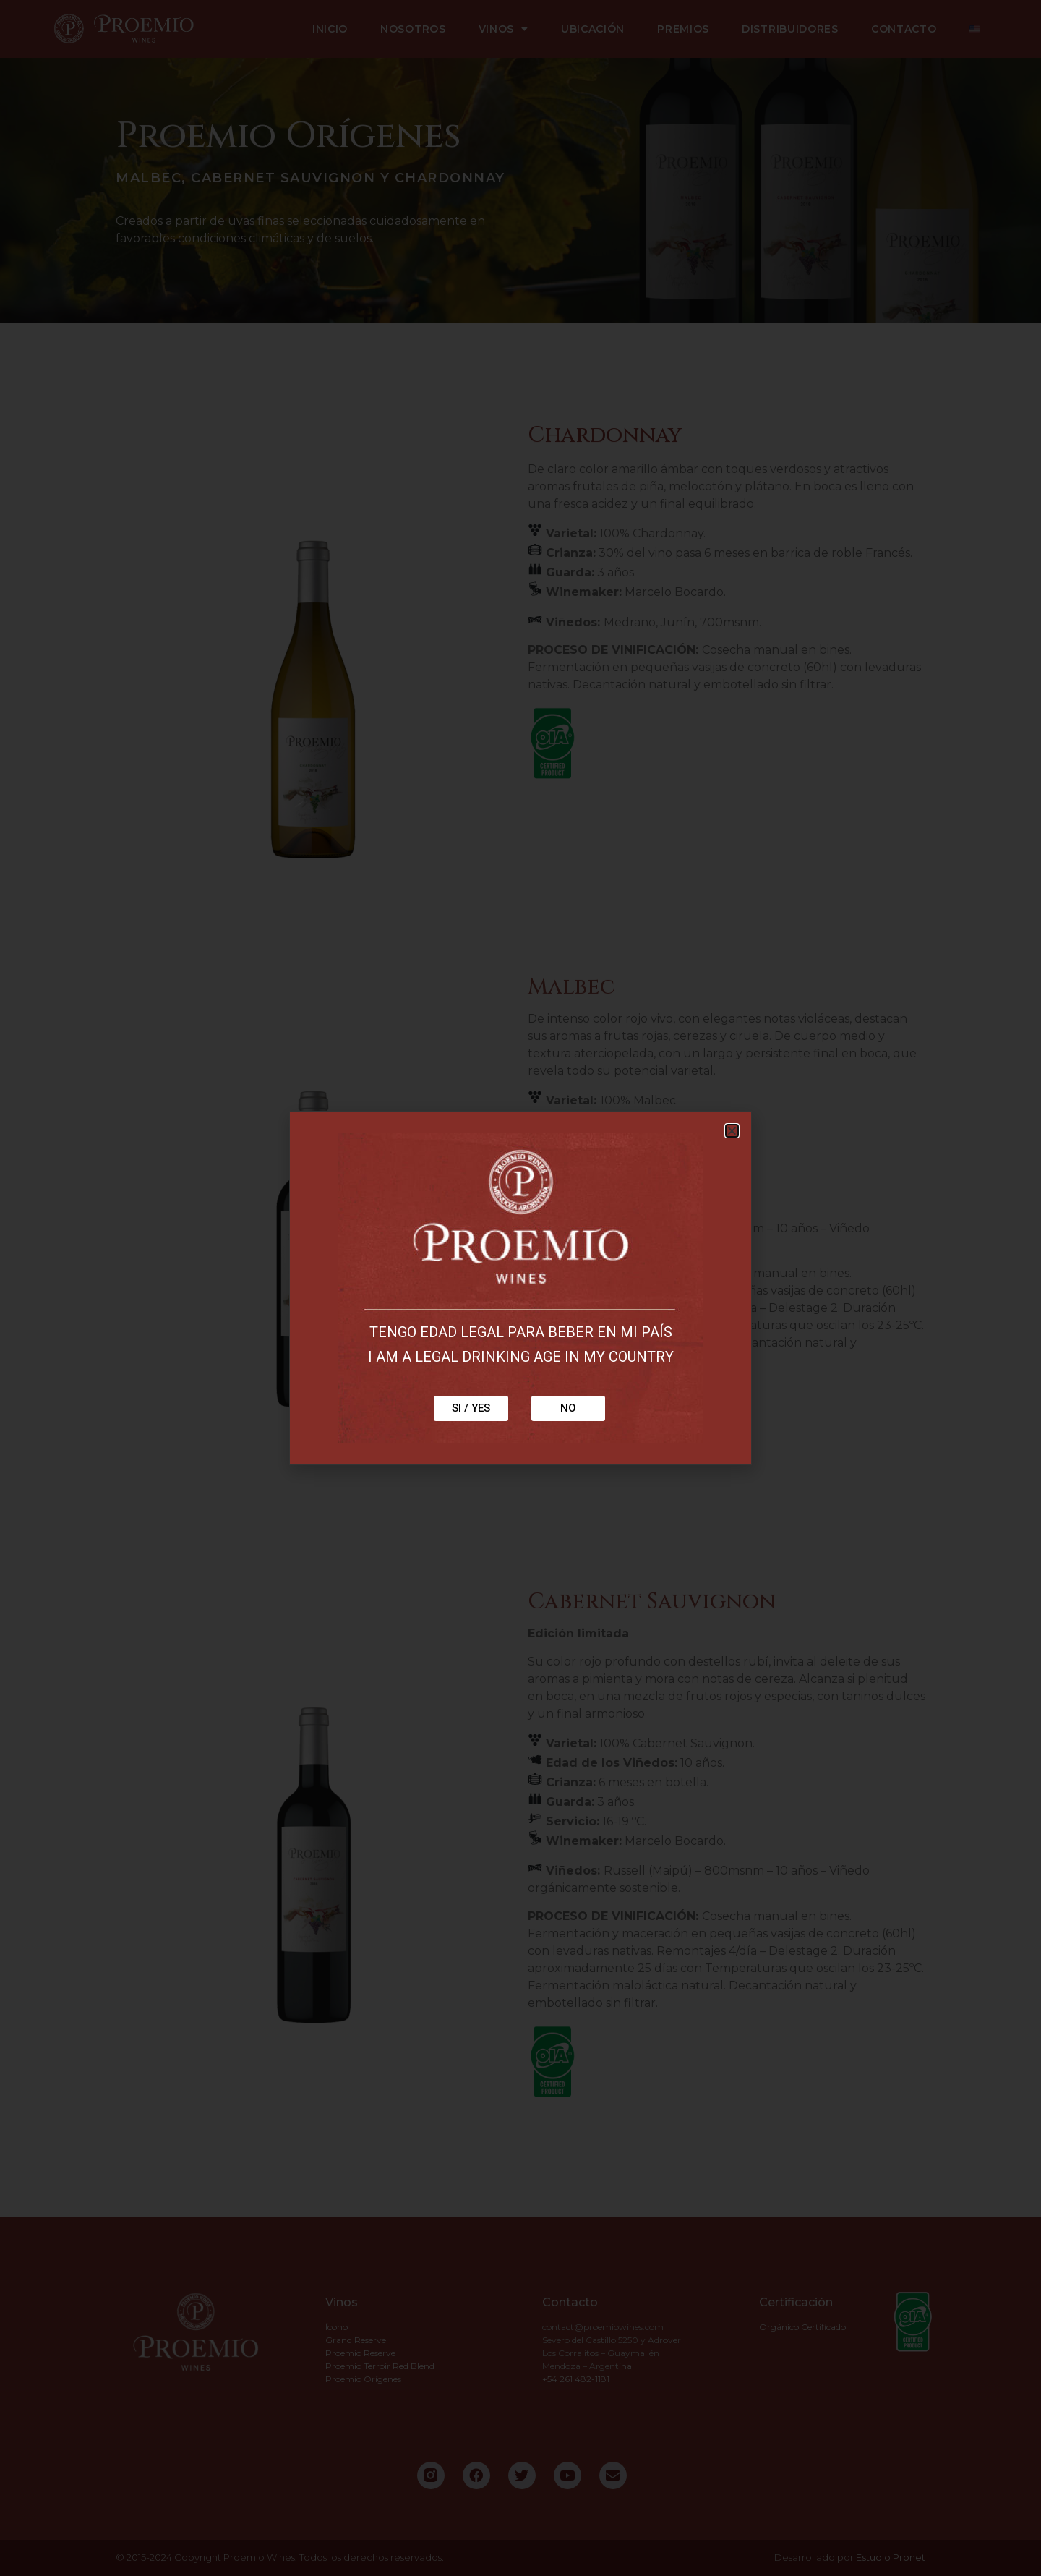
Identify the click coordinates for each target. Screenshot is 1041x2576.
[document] (520, 1288)
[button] (732, 1130)
